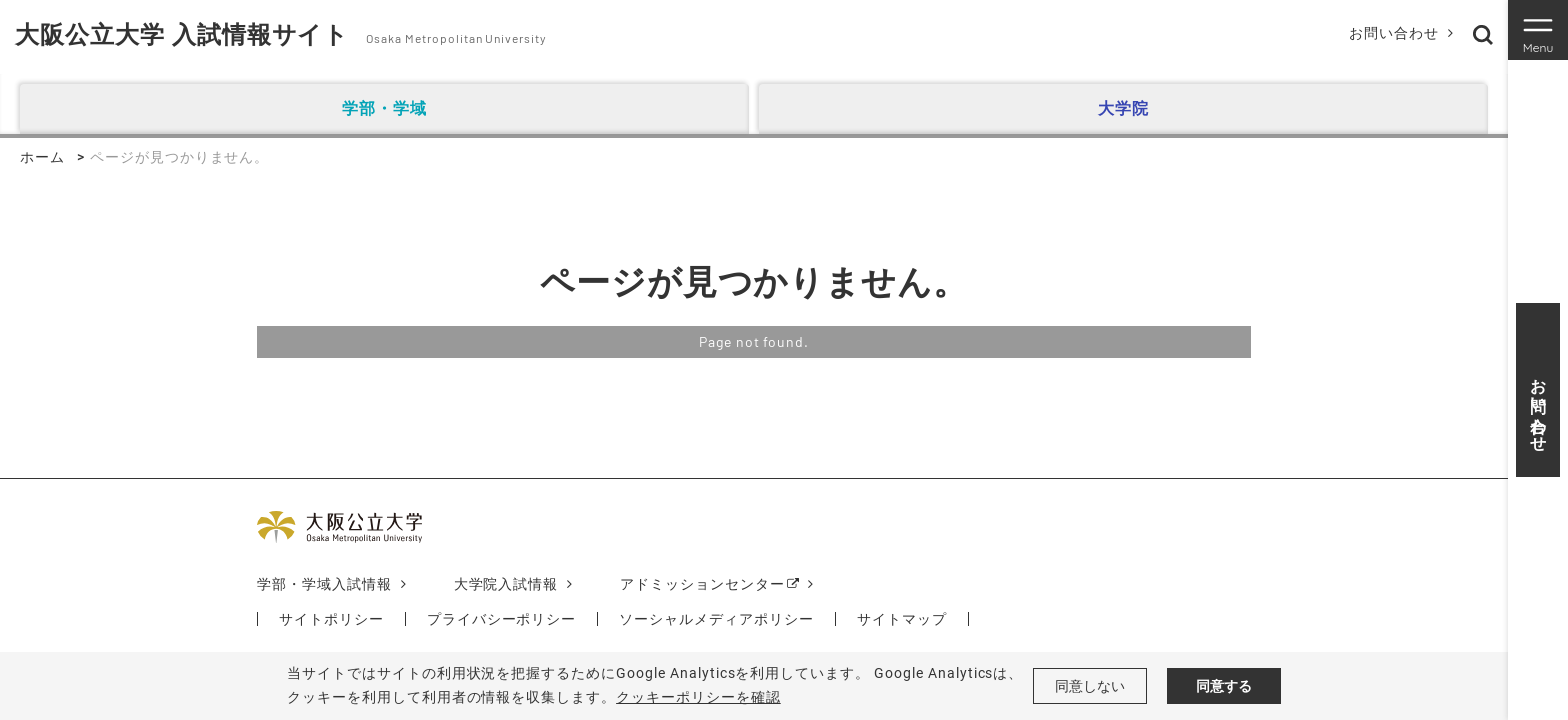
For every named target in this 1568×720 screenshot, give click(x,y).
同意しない (1090, 686)
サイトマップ (902, 619)
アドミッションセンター (702, 584)
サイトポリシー (331, 619)
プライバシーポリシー (502, 619)
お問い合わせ (1394, 33)
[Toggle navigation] (1538, 30)
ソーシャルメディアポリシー (716, 619)
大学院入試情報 (506, 584)
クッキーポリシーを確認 (698, 697)
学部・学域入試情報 (324, 584)
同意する (1224, 686)
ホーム (42, 157)
